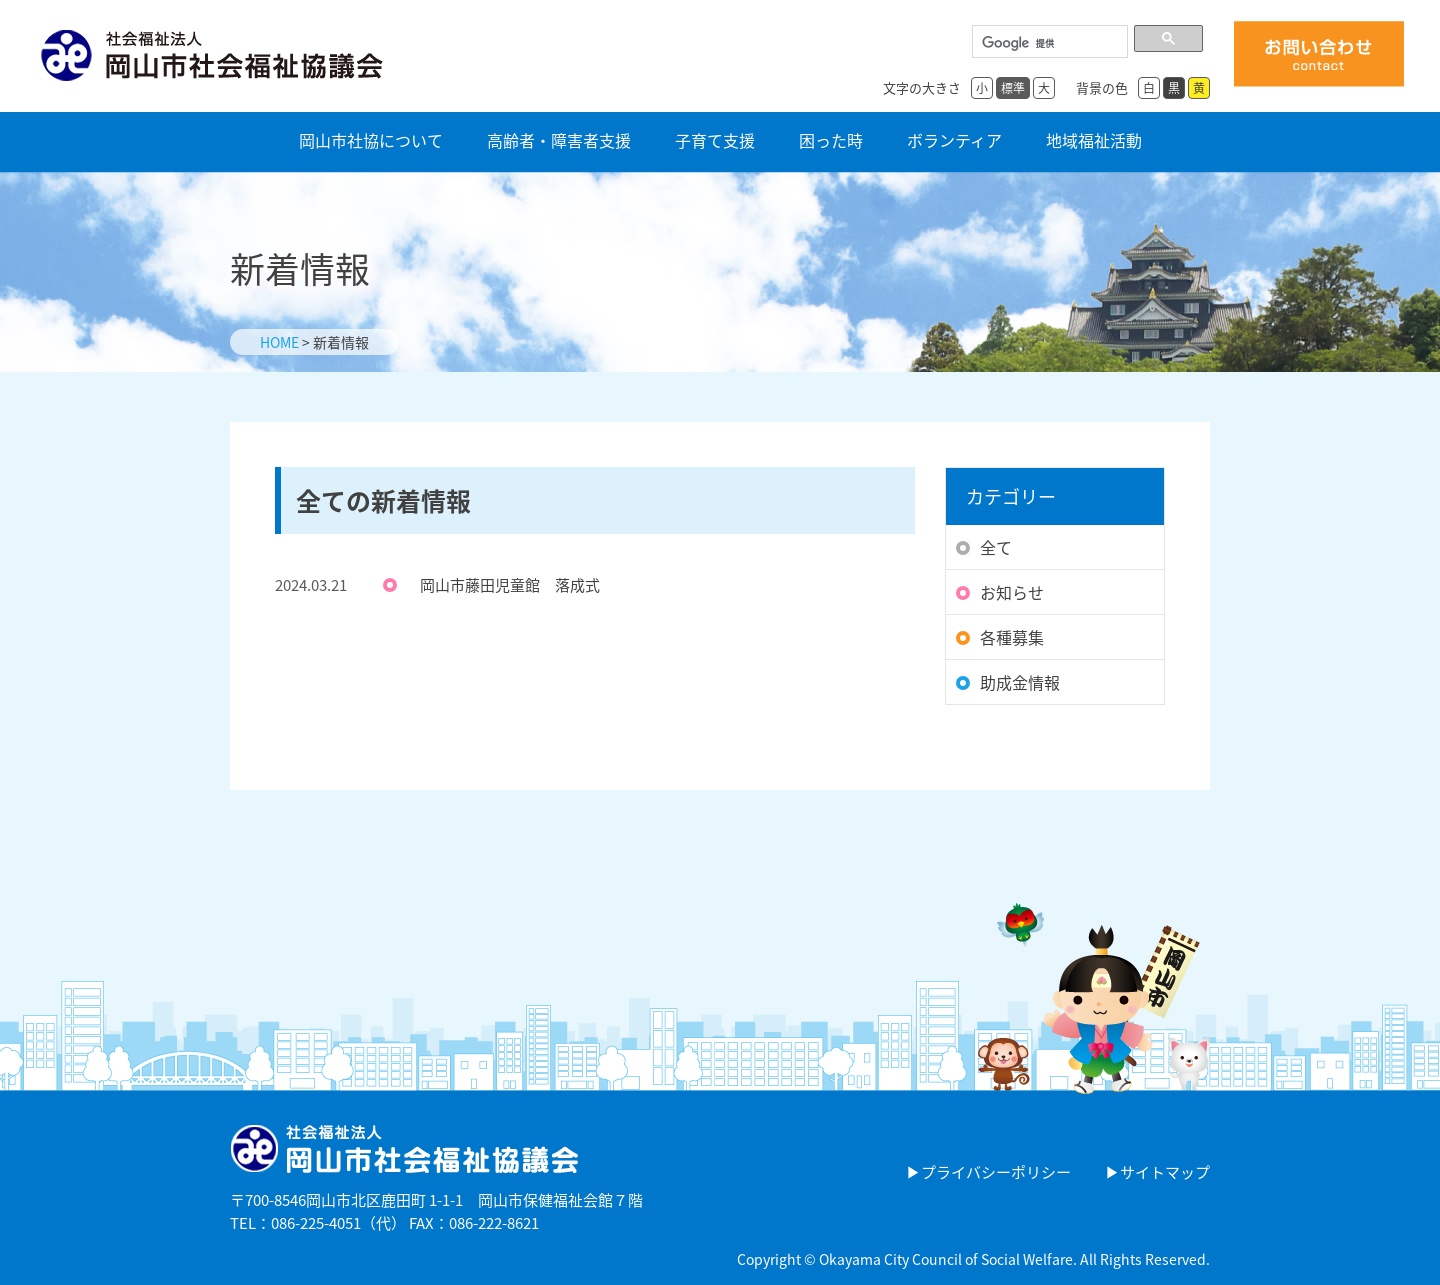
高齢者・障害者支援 (559, 138)
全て (996, 547)
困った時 (831, 138)
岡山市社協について (371, 138)
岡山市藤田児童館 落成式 (510, 585)
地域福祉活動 (1094, 138)
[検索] (1048, 44)
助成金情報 (1020, 682)
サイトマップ (1165, 1172)
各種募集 (1012, 637)
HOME (279, 342)
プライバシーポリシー (996, 1172)
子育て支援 (715, 138)
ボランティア (954, 138)
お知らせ (1012, 592)
